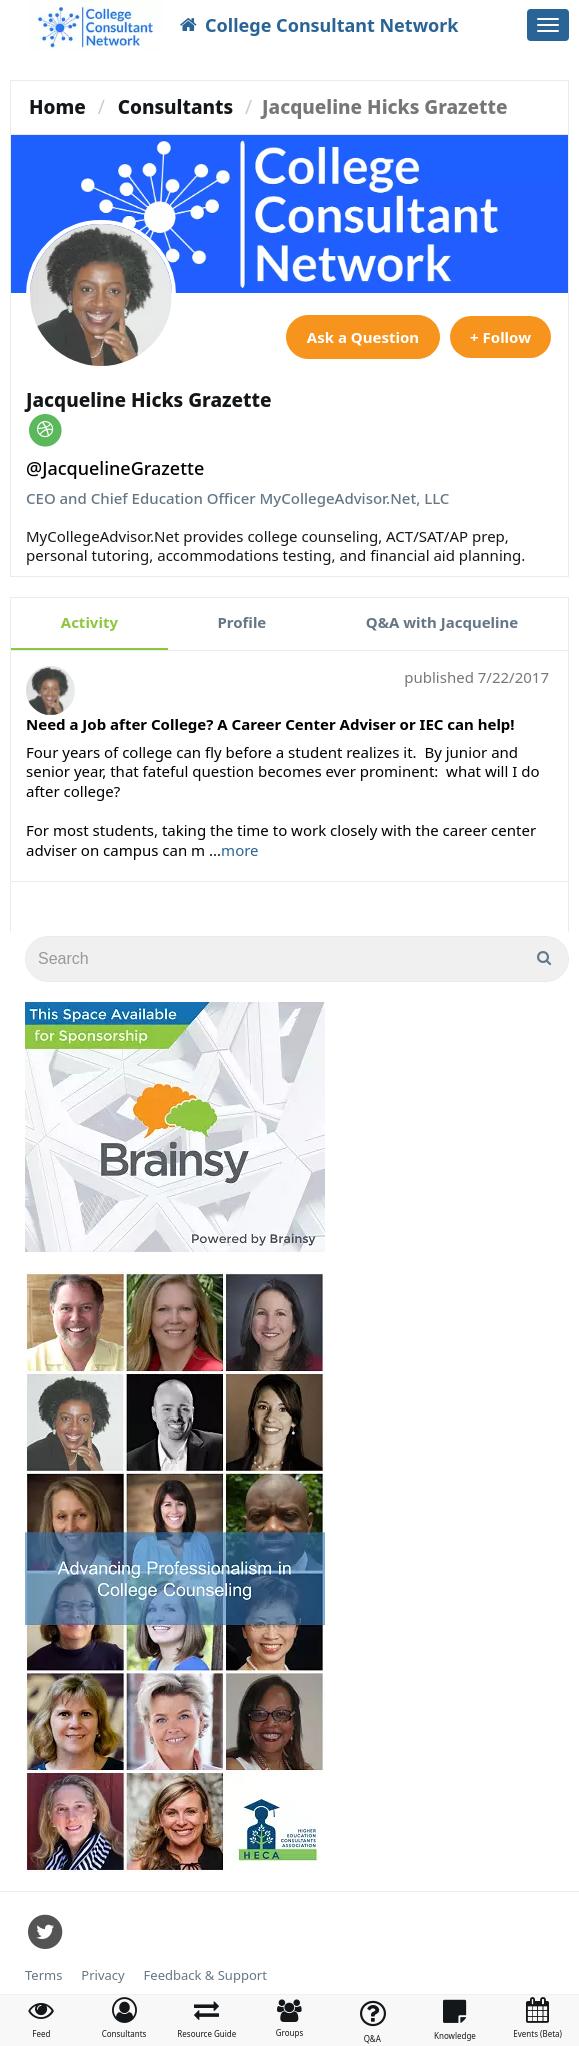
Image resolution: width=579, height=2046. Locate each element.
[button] (124, 2018)
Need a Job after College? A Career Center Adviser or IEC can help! (270, 724)
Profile (242, 622)
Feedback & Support (205, 1975)
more (239, 850)
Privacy (102, 1975)
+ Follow (500, 337)
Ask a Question (363, 337)
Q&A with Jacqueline (442, 622)
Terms (43, 1975)
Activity (89, 622)
